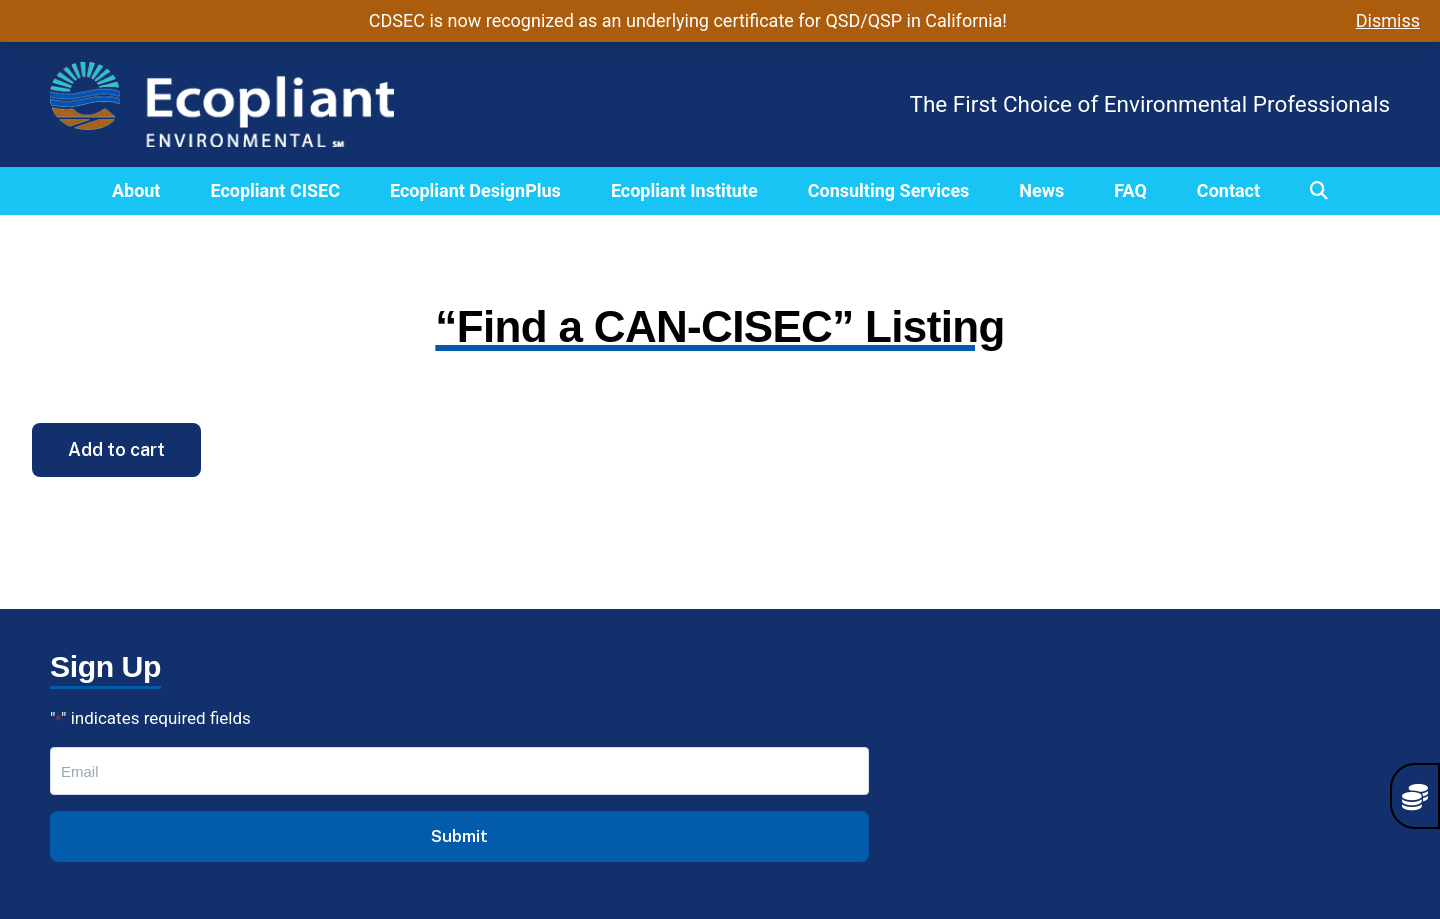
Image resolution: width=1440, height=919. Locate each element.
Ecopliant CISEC (274, 190)
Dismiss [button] (1388, 20)
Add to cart (116, 449)
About (136, 190)
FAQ (1130, 190)
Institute (446, 809)
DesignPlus (458, 780)
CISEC (437, 751)
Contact (1228, 190)
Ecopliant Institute (684, 190)
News (1041, 190)
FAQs (434, 838)
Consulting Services (889, 190)
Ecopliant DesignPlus (475, 190)
